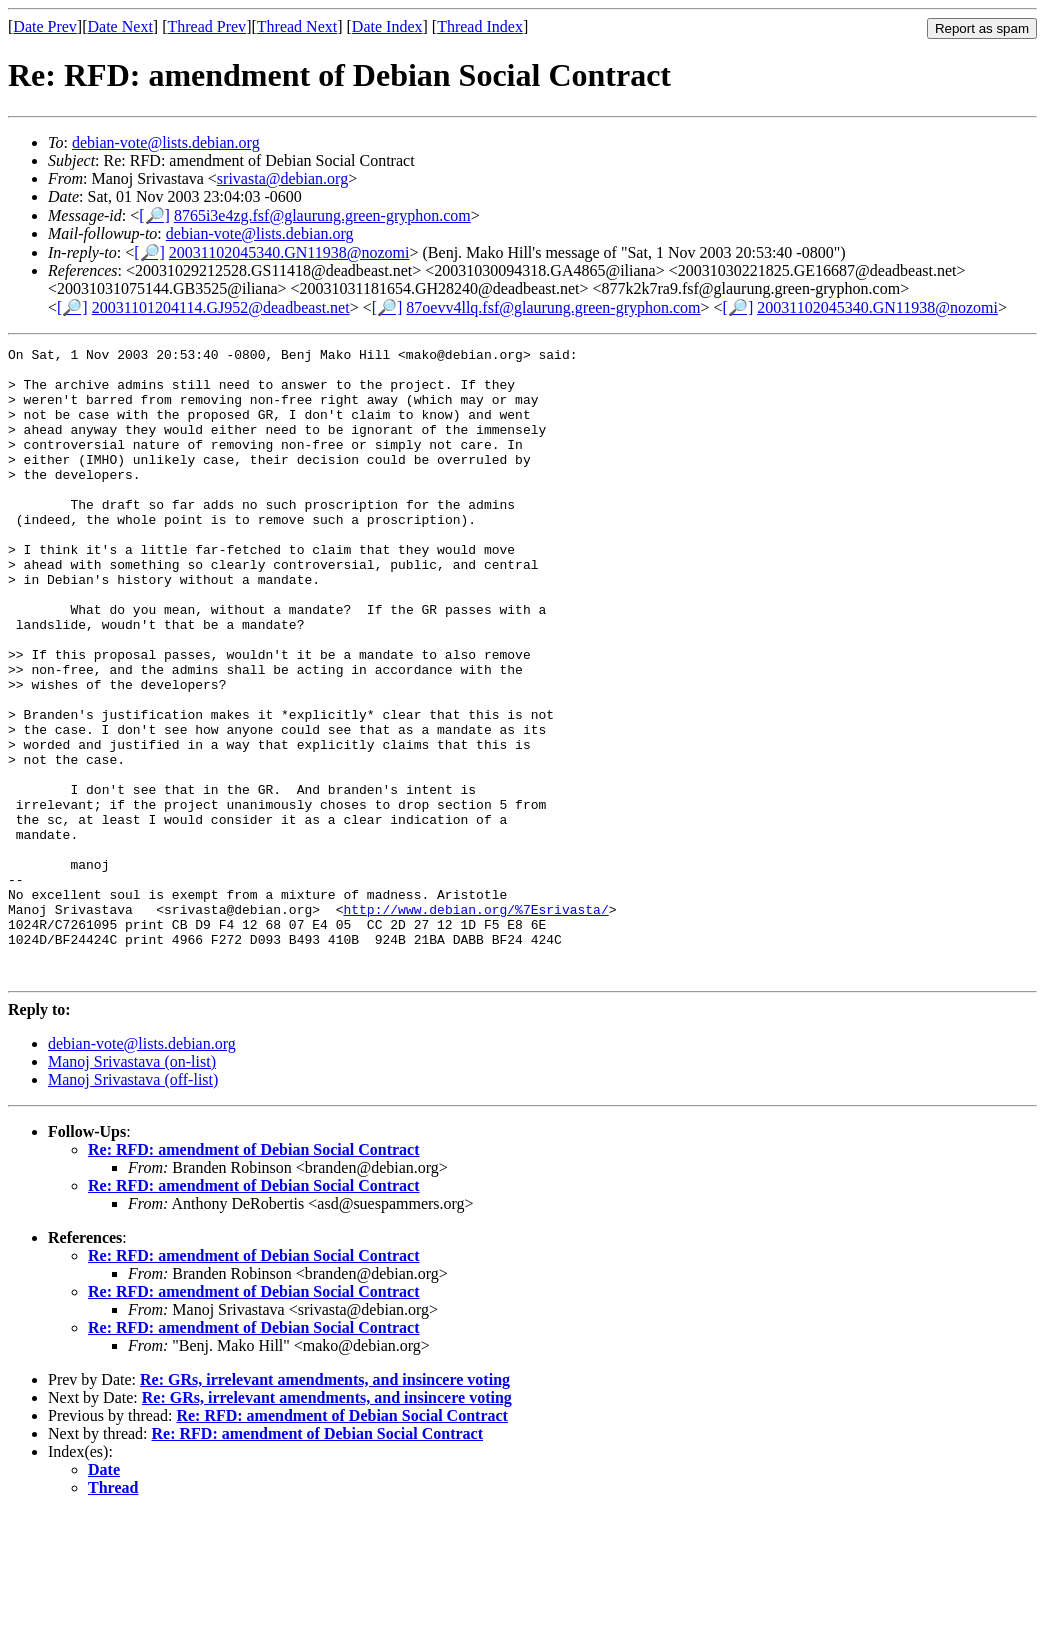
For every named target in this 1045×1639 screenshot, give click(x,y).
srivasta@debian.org (282, 178)
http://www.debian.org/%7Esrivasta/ (475, 1023)
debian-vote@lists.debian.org (166, 142)
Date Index (387, 26)
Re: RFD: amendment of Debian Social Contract (254, 1275)
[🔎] (154, 215)
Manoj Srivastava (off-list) (133, 1205)
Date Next (120, 26)
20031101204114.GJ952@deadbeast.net (221, 307)
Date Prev (45, 26)
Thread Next (297, 26)
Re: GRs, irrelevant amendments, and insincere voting (325, 1505)
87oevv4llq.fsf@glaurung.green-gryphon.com (553, 307)
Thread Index (480, 26)
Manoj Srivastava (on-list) (132, 1187)
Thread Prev (206, 26)
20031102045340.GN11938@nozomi (289, 252)
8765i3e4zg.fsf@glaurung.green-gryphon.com (322, 215)
